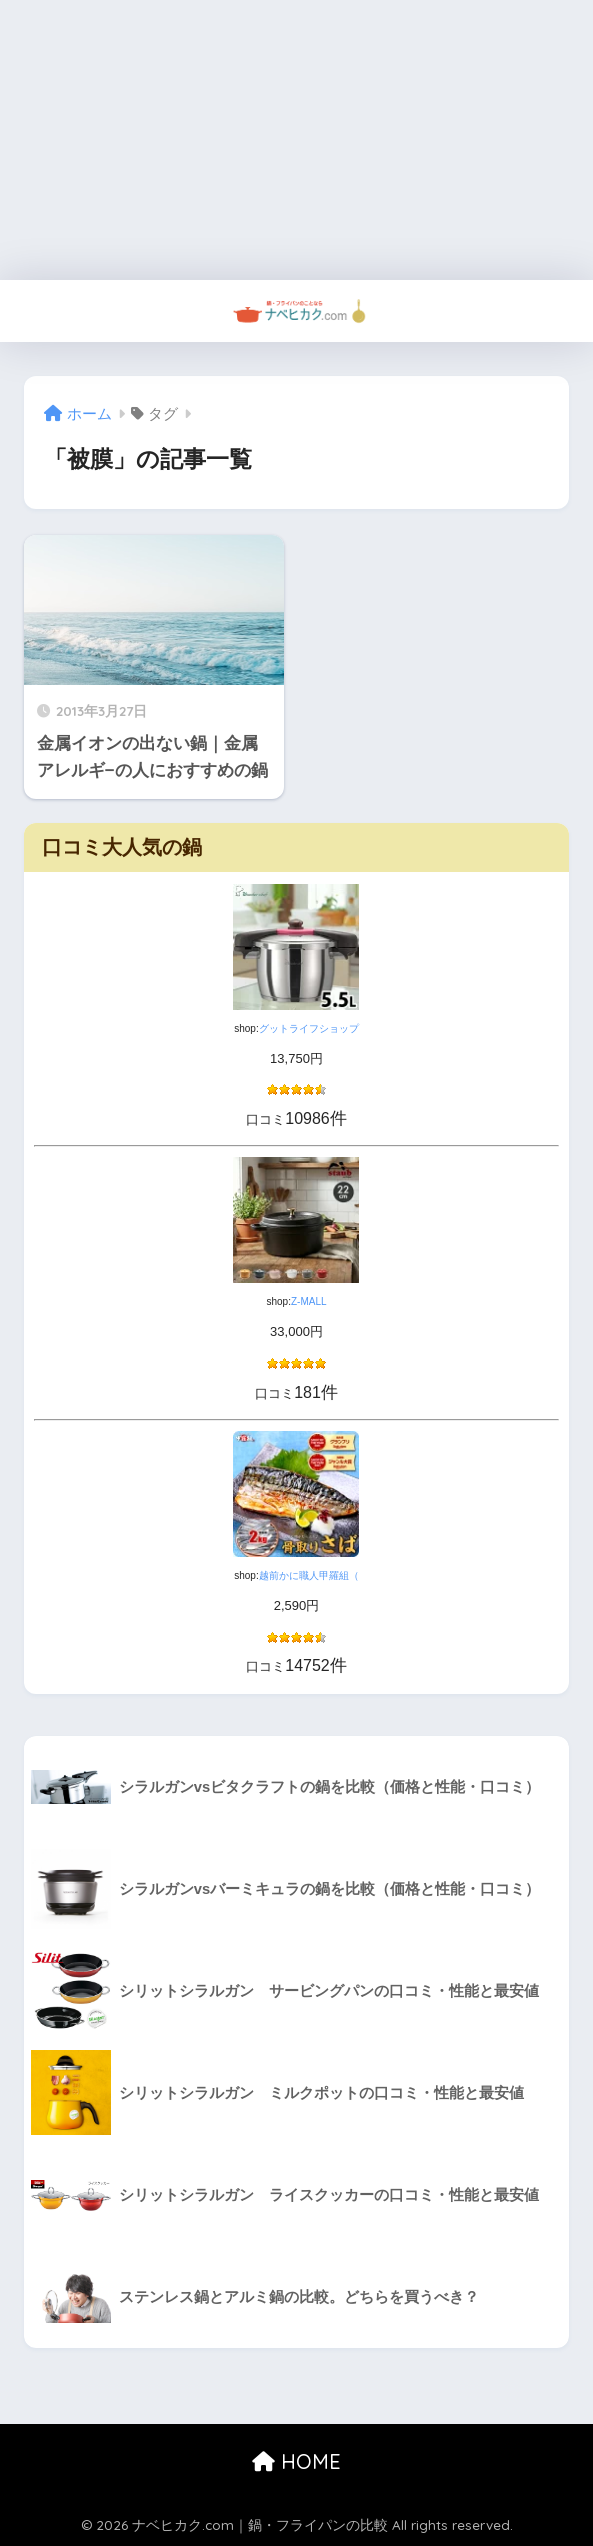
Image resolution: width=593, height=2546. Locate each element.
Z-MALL (309, 1301)
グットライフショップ (309, 1028)
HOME (296, 2461)
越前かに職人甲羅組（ (309, 1575)
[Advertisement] (296, 140)
